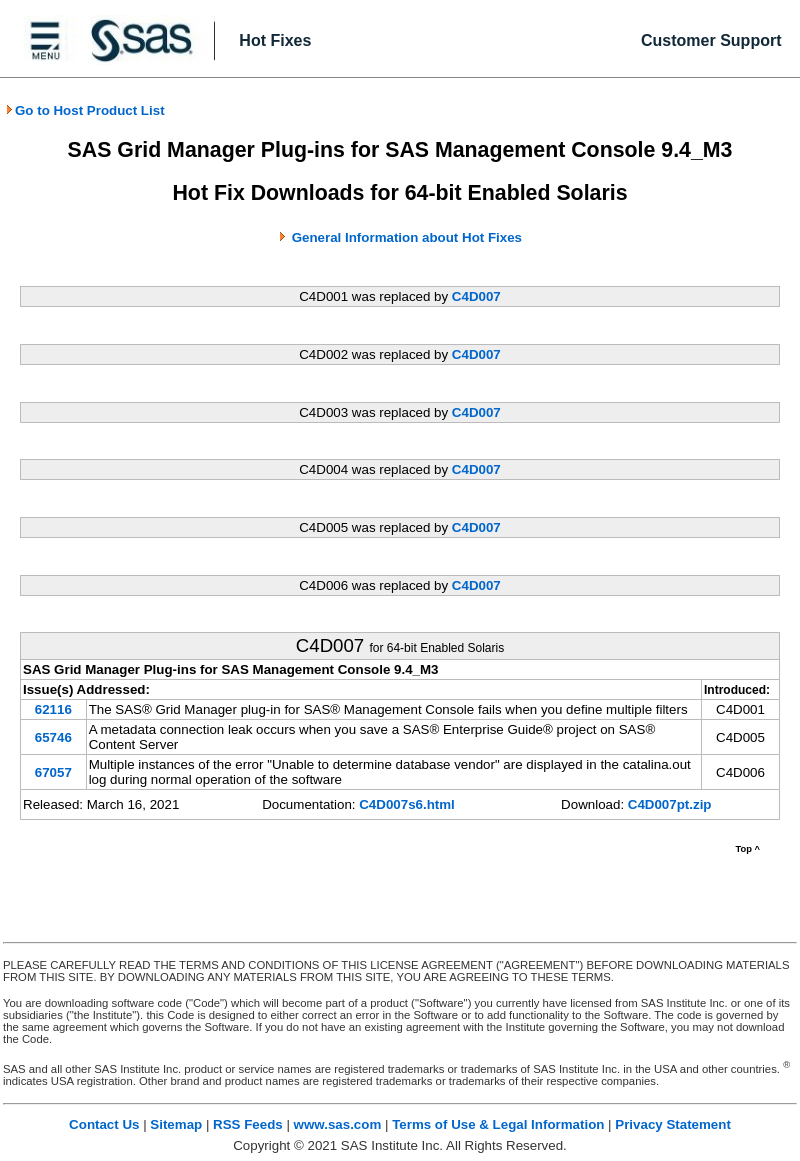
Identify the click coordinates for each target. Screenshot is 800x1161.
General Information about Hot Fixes (407, 237)
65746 (53, 737)
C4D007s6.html (407, 804)
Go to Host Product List (85, 110)
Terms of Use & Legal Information (498, 1124)
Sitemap (176, 1124)
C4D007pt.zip (670, 804)
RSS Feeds (248, 1124)
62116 (53, 709)
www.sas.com (338, 1124)
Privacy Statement (673, 1124)
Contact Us (104, 1124)
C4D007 (476, 296)
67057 (53, 772)
